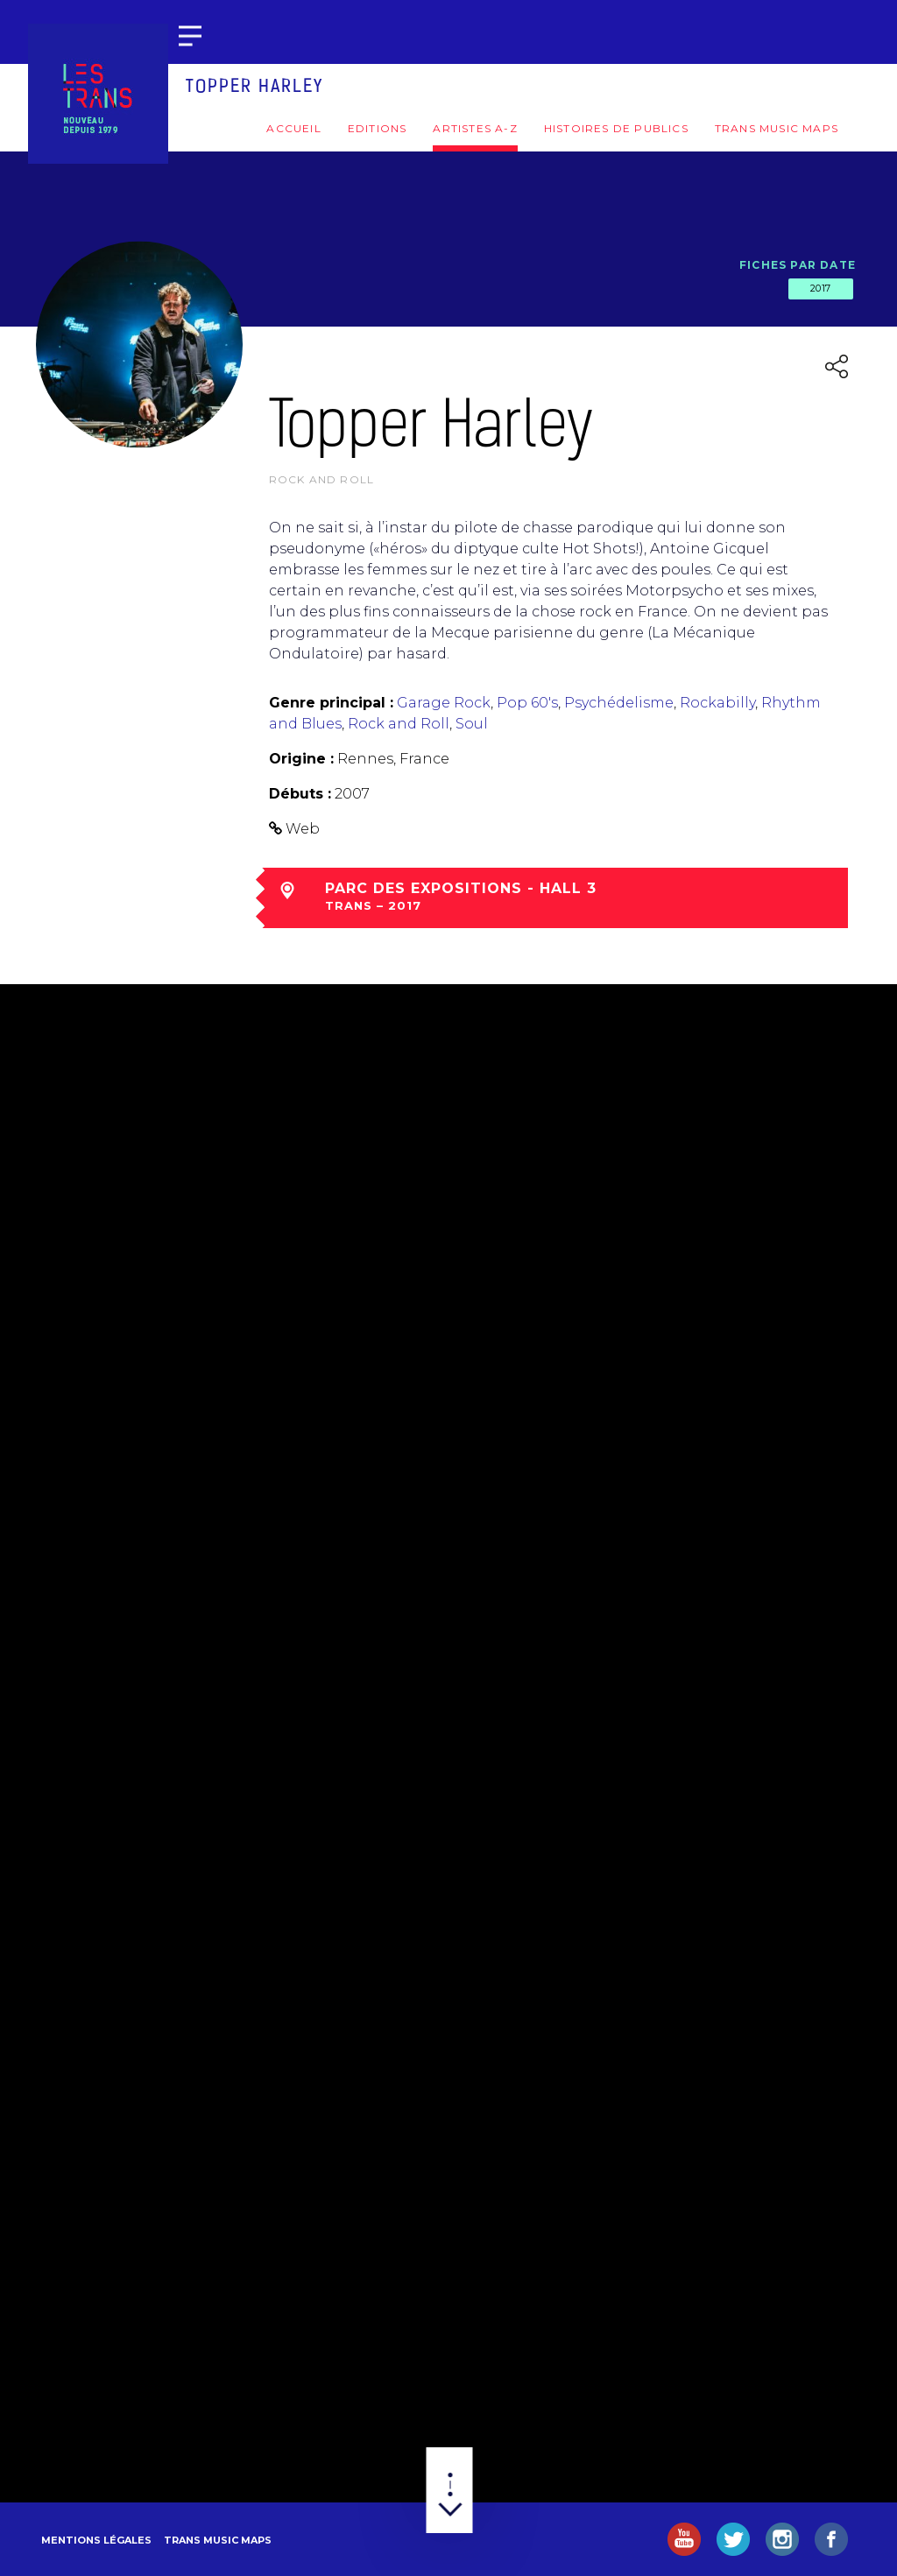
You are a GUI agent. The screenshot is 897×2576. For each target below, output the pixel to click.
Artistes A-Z (475, 128)
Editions (377, 128)
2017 (820, 288)
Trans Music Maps (776, 128)
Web (303, 828)
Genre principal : (331, 702)
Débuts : (300, 793)
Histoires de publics (616, 128)
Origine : (301, 758)
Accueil (293, 128)
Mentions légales (96, 2540)
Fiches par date (797, 264)
